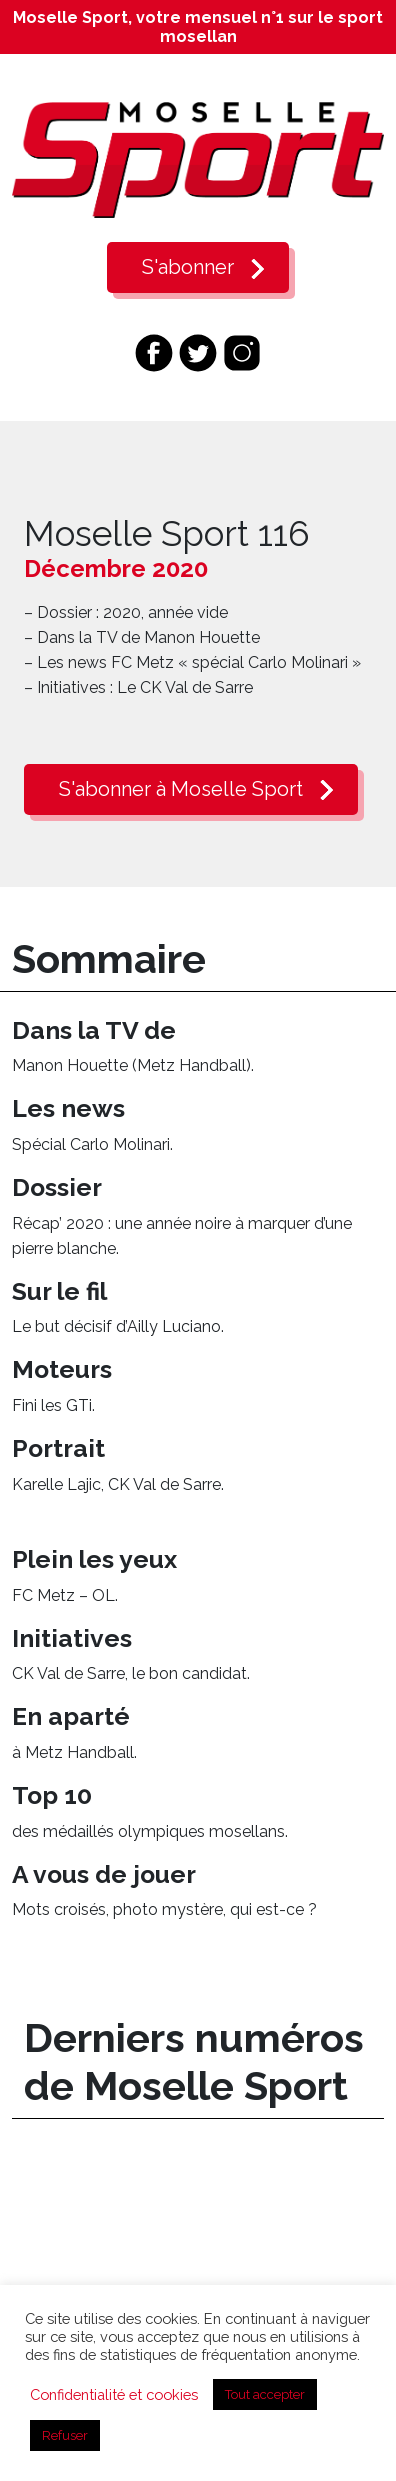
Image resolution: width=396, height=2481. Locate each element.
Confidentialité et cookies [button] (114, 2394)
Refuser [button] (65, 2435)
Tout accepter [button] (265, 2394)
